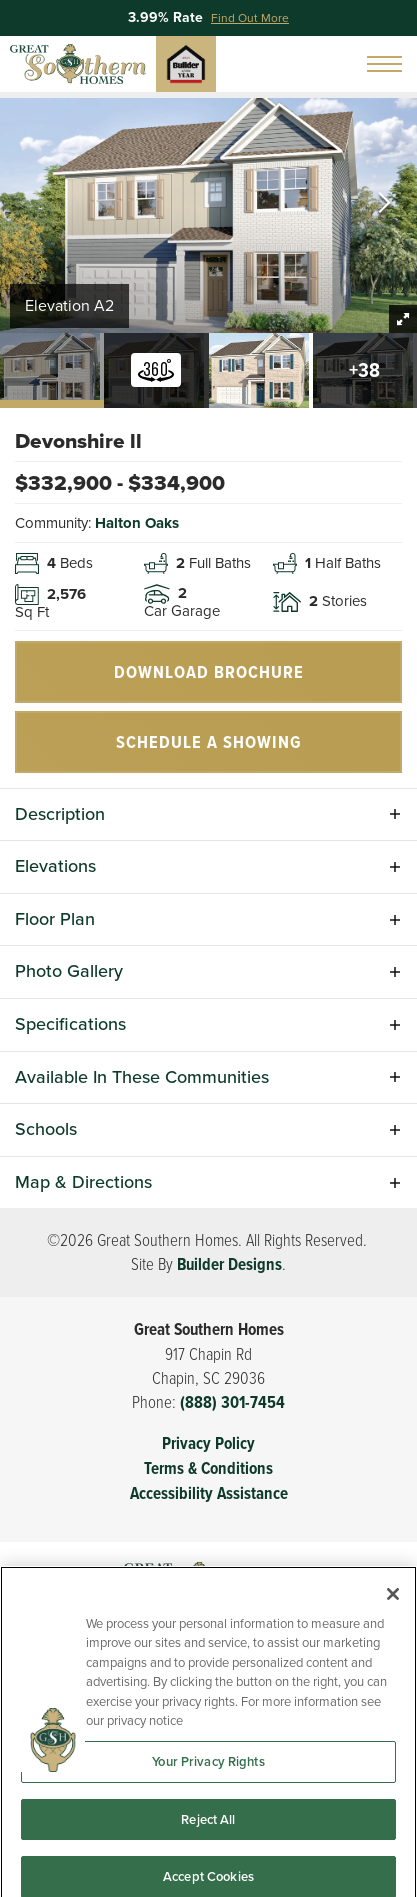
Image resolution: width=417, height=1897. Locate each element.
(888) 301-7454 (232, 1402)
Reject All (208, 1863)
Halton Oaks (137, 523)
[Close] (393, 1639)
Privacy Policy (208, 1443)
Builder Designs (229, 1264)
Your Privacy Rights (208, 1806)
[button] (384, 204)
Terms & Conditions (208, 1468)
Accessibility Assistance (209, 1493)
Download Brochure (209, 672)
